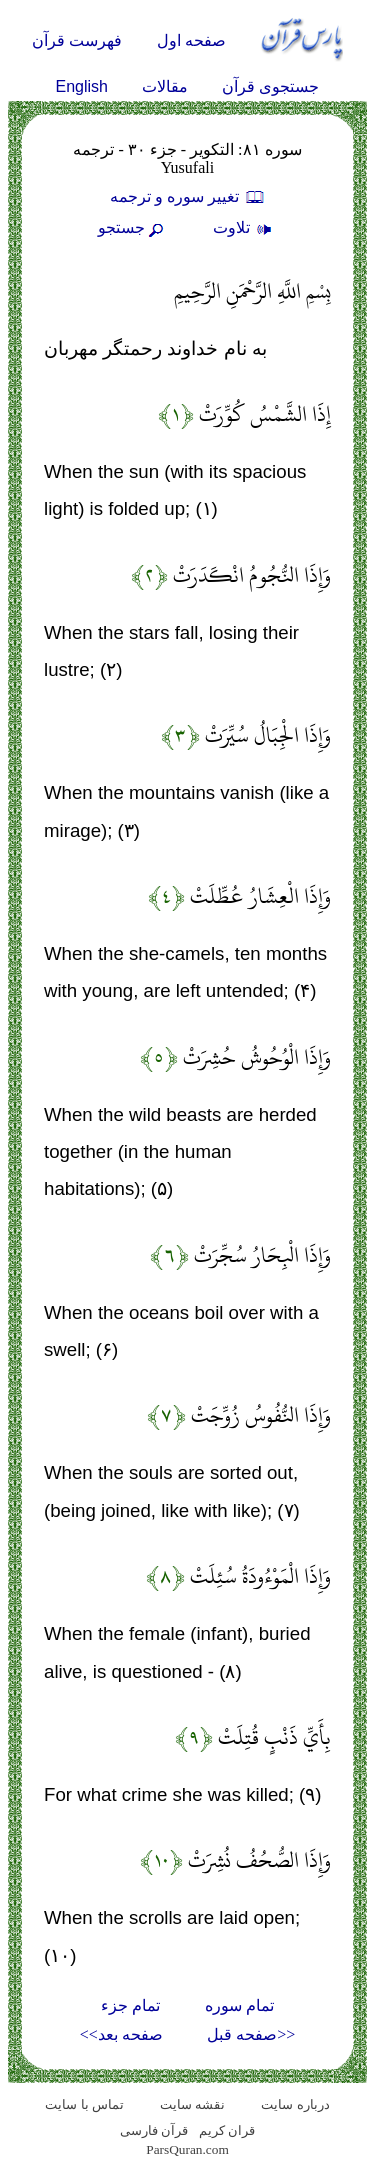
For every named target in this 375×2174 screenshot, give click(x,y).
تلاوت (245, 227)
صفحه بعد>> (121, 2034)
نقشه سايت (192, 2104)
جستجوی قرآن (270, 86)
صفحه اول (191, 40)
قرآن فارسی (154, 2130)
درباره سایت (295, 2104)
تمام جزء (130, 2005)
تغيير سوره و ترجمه (188, 196)
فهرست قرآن (77, 40)
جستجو (133, 227)
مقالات (165, 86)
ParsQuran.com (187, 2149)
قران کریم (227, 2130)
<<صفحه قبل (251, 2034)
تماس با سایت (84, 2104)
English (82, 86)
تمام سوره (239, 2005)
